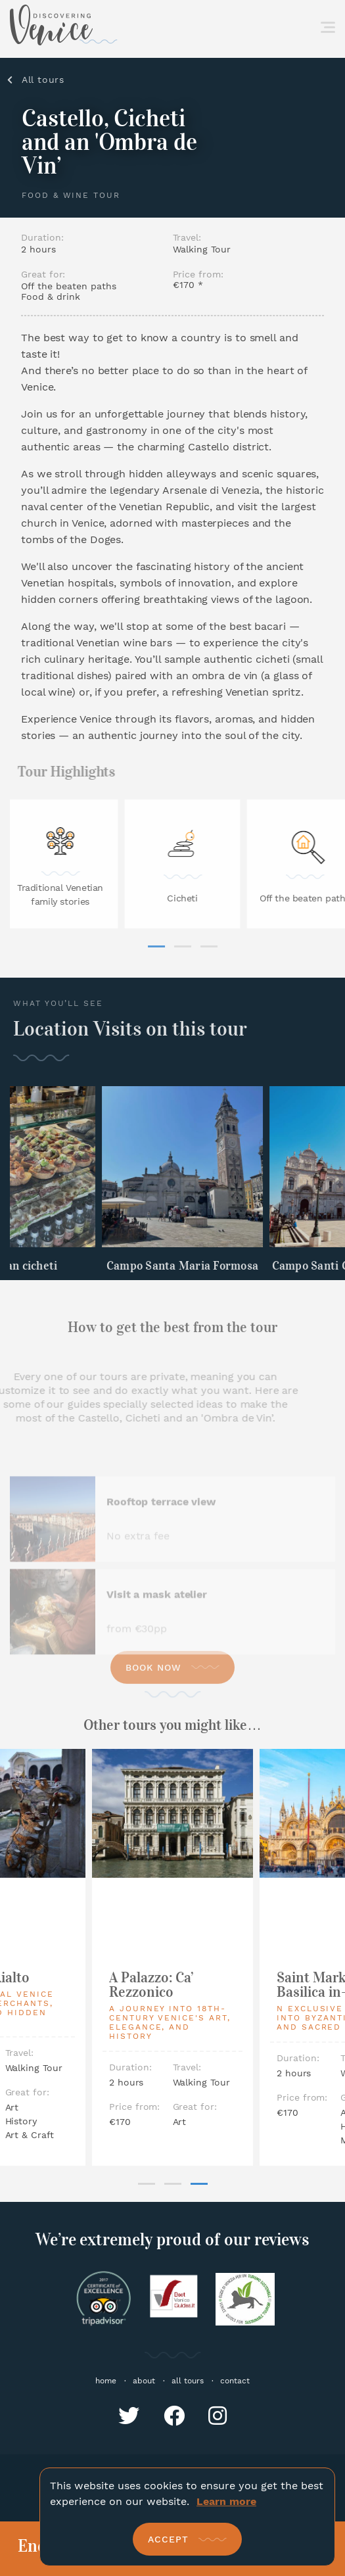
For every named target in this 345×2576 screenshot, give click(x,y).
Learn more (226, 2501)
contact (235, 2380)
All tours (43, 79)
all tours (188, 2380)
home (105, 2380)
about (144, 2380)
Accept (168, 2539)
